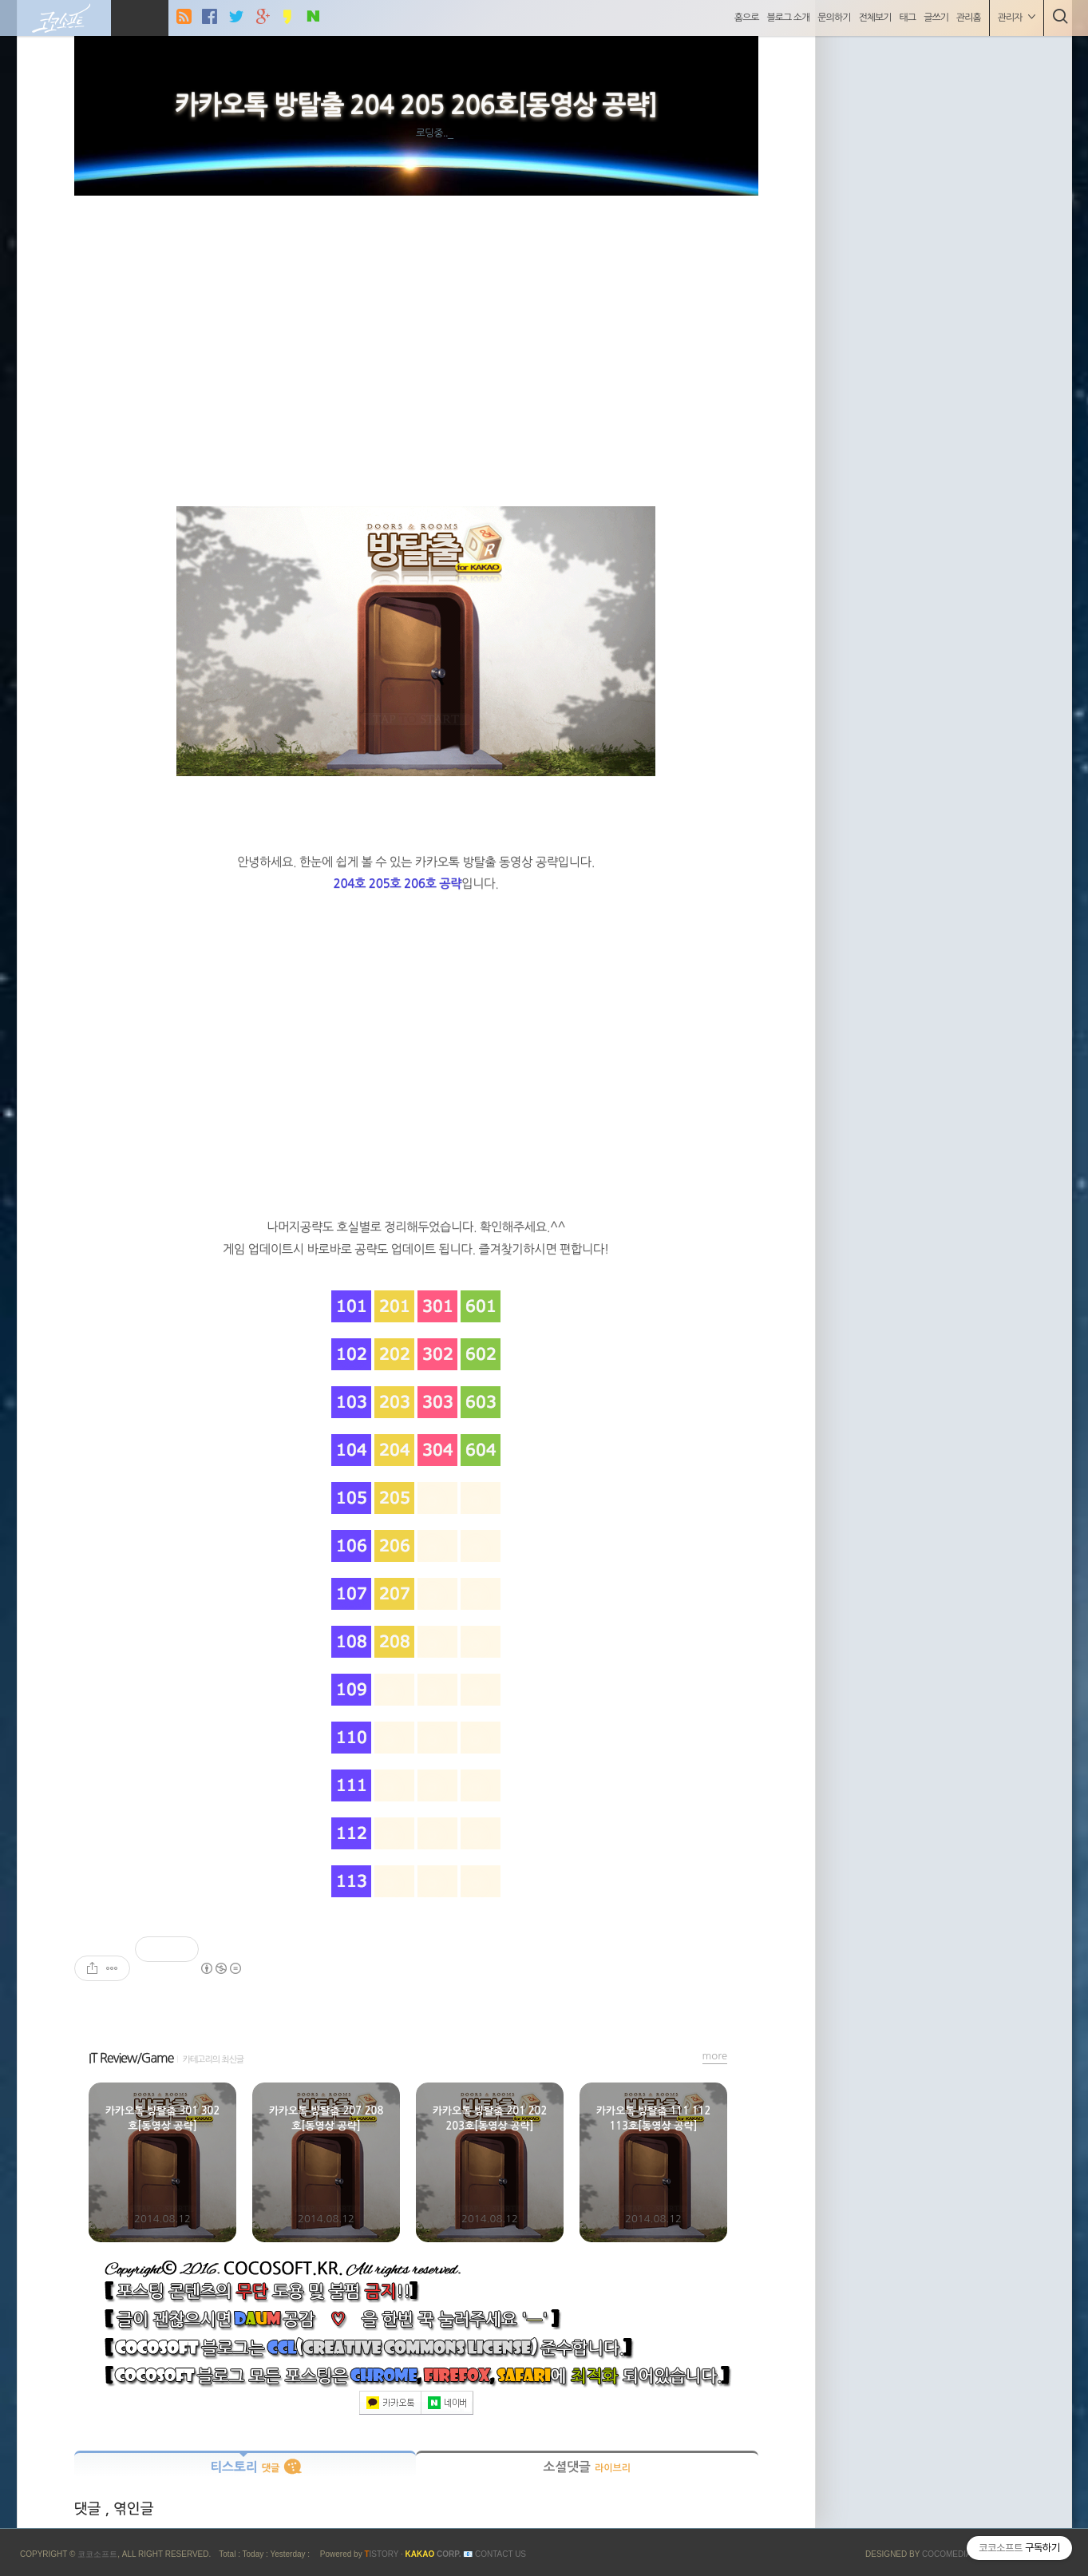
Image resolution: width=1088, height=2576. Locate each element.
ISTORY (381, 2554)
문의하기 (833, 17)
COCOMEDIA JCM (956, 2554)
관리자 (1016, 17)
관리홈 (968, 17)
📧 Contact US (494, 2554)
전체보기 (874, 17)
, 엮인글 (129, 2509)
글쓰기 (936, 17)
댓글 (89, 2509)
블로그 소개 (788, 17)
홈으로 (746, 17)
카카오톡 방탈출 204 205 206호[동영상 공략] (416, 105)
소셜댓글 (587, 2467)
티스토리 (244, 2467)
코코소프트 (97, 2554)
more (715, 2056)
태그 (908, 17)
